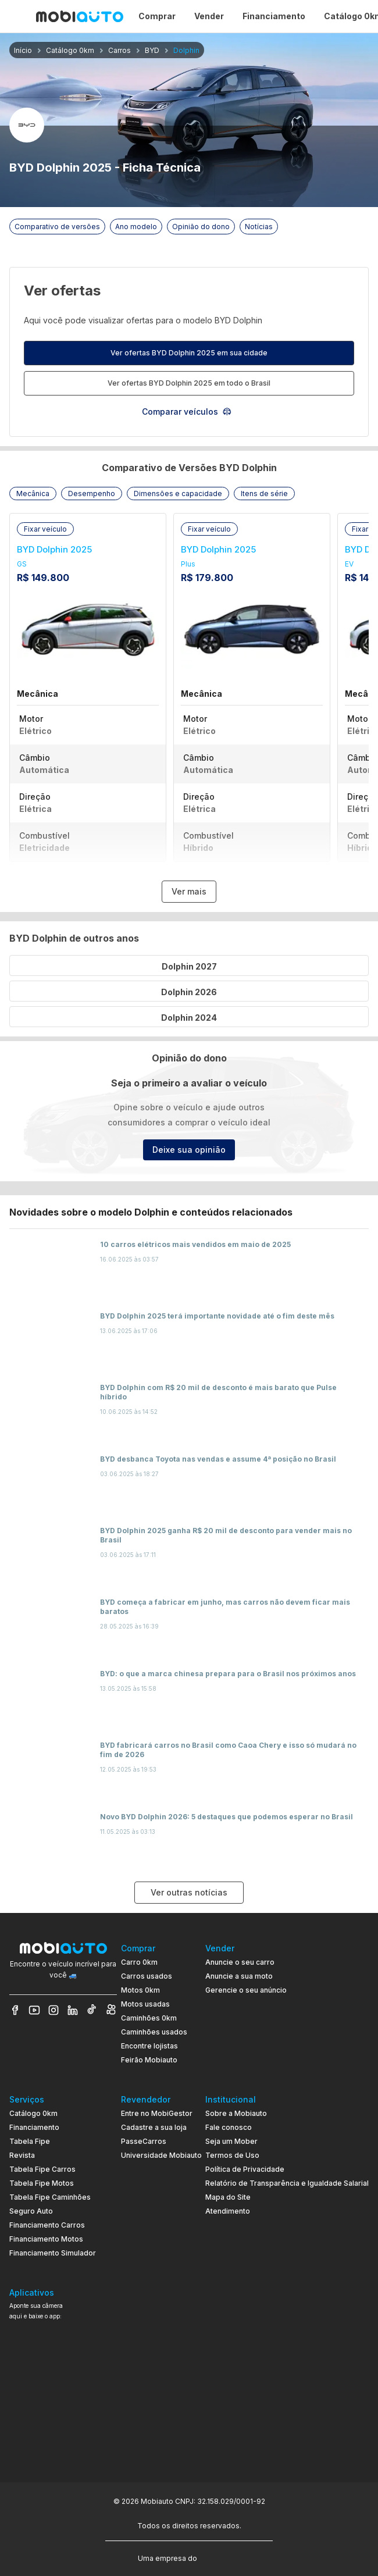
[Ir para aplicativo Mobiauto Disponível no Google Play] (63, 2413)
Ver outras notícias (189, 1892)
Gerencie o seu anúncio (246, 1990)
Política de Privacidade (244, 2169)
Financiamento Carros (47, 2225)
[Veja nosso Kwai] (111, 2010)
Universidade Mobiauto (161, 2155)
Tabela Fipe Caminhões (50, 2197)
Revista (22, 2155)
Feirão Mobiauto (149, 2059)
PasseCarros (143, 2141)
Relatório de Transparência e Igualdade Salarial (287, 2183)
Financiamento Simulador (52, 2253)
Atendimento (227, 2211)
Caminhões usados (154, 2032)
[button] (32, 493)
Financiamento (34, 2127)
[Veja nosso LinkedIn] (73, 2010)
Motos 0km (140, 1990)
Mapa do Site (228, 2197)
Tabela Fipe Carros (42, 2169)
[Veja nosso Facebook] (15, 2010)
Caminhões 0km (149, 2018)
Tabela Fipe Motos (41, 2183)
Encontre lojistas (149, 2045)
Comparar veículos (187, 411)
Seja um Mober (231, 2141)
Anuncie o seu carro (239, 1962)
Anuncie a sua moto (239, 1976)
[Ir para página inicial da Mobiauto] (79, 16)
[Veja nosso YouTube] (34, 2010)
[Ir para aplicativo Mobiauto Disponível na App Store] (63, 2445)
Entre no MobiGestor (156, 2113)
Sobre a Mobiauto (236, 2113)
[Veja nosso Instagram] (53, 2010)
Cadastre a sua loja (154, 2127)
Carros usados (146, 1976)
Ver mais (189, 891)
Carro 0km (139, 1962)
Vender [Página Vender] (209, 16)
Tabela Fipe (29, 2141)
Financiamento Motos (46, 2239)
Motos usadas (145, 2004)
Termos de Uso (232, 2155)
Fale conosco (228, 2127)
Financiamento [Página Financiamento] (274, 16)
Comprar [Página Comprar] (157, 16)
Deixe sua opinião (189, 1150)
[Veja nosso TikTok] (92, 2010)
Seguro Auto (31, 2211)
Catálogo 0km (33, 2113)
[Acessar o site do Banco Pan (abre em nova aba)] (223, 2557)
